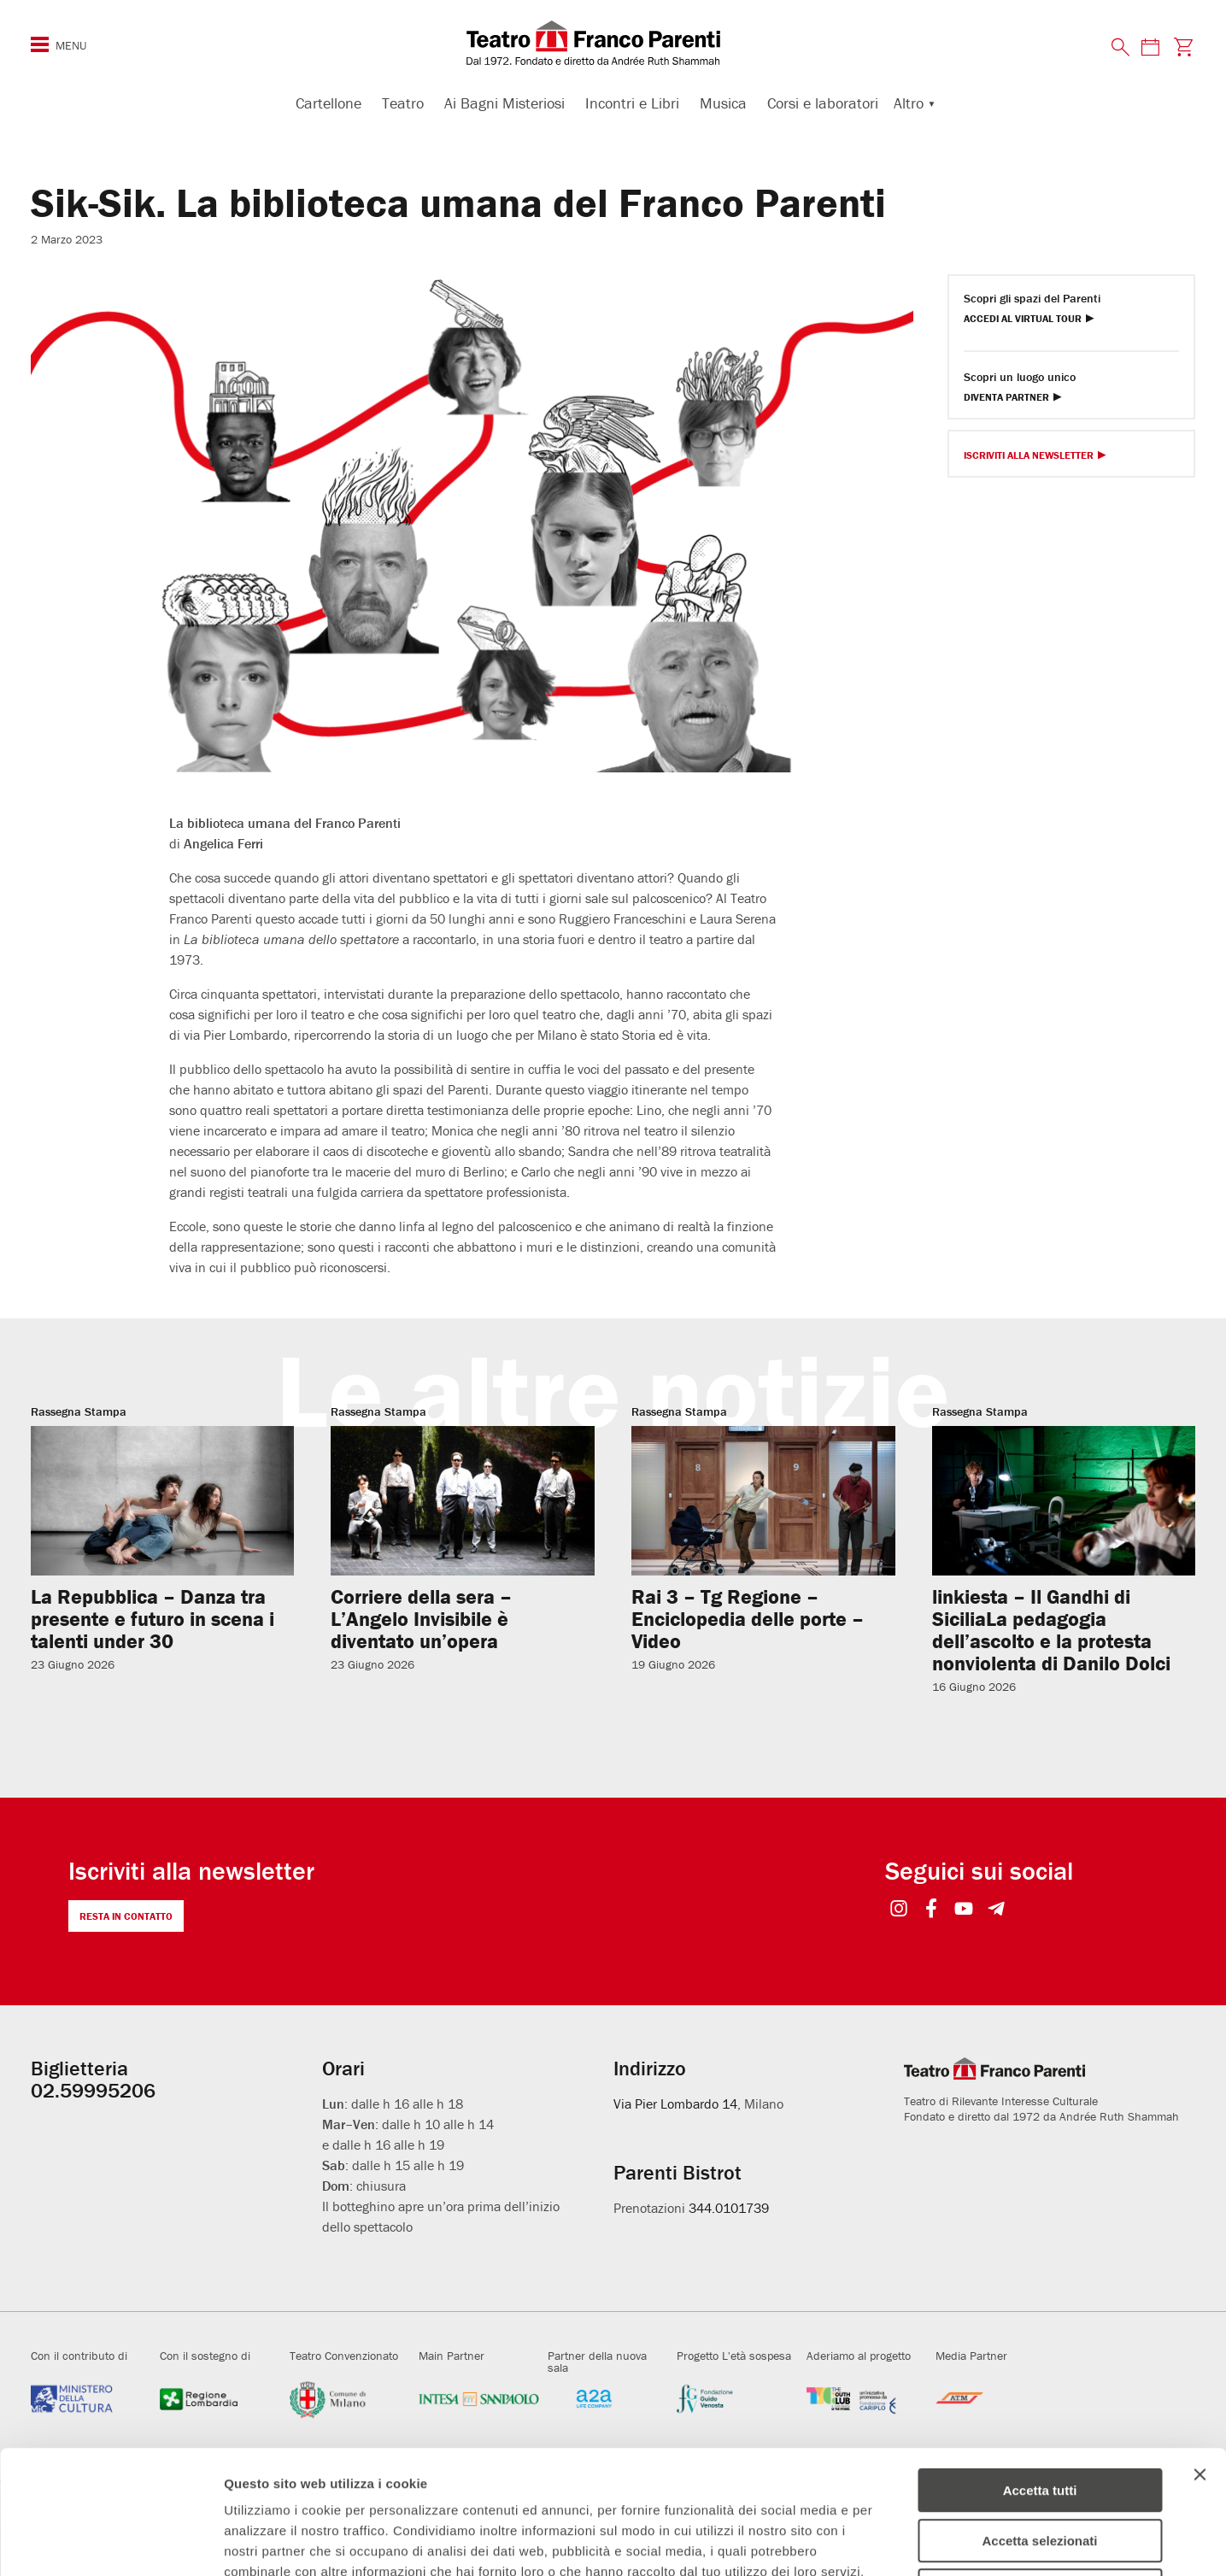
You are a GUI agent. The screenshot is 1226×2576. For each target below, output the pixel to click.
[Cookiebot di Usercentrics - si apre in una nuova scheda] (110, 2542)
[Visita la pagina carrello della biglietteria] (1183, 46)
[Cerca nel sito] (1121, 48)
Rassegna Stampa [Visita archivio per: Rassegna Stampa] (78, 1411)
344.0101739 (729, 2207)
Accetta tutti (1040, 2367)
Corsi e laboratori (822, 103)
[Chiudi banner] (1199, 2351)
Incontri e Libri (632, 103)
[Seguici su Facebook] (931, 1910)
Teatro (403, 103)
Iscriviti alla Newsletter (1029, 455)
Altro (909, 103)
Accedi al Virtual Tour (1023, 319)
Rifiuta (1040, 2467)
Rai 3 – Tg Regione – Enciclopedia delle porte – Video (747, 1618)
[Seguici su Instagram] (898, 1910)
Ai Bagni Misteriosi (504, 103)
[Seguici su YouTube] (963, 1910)
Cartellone (328, 103)
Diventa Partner (1006, 397)
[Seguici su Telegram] (996, 1910)
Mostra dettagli (899, 2542)
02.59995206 (93, 2090)
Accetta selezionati (1039, 2417)
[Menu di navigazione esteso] (40, 44)
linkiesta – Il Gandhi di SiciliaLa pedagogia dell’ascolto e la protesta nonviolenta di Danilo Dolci (1051, 1629)
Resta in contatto (126, 1916)
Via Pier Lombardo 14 (675, 2103)
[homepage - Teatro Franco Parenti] (613, 43)
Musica (723, 103)
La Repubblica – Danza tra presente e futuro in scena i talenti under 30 (152, 1618)
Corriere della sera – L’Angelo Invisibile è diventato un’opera (421, 1618)
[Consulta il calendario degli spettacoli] (1149, 46)
